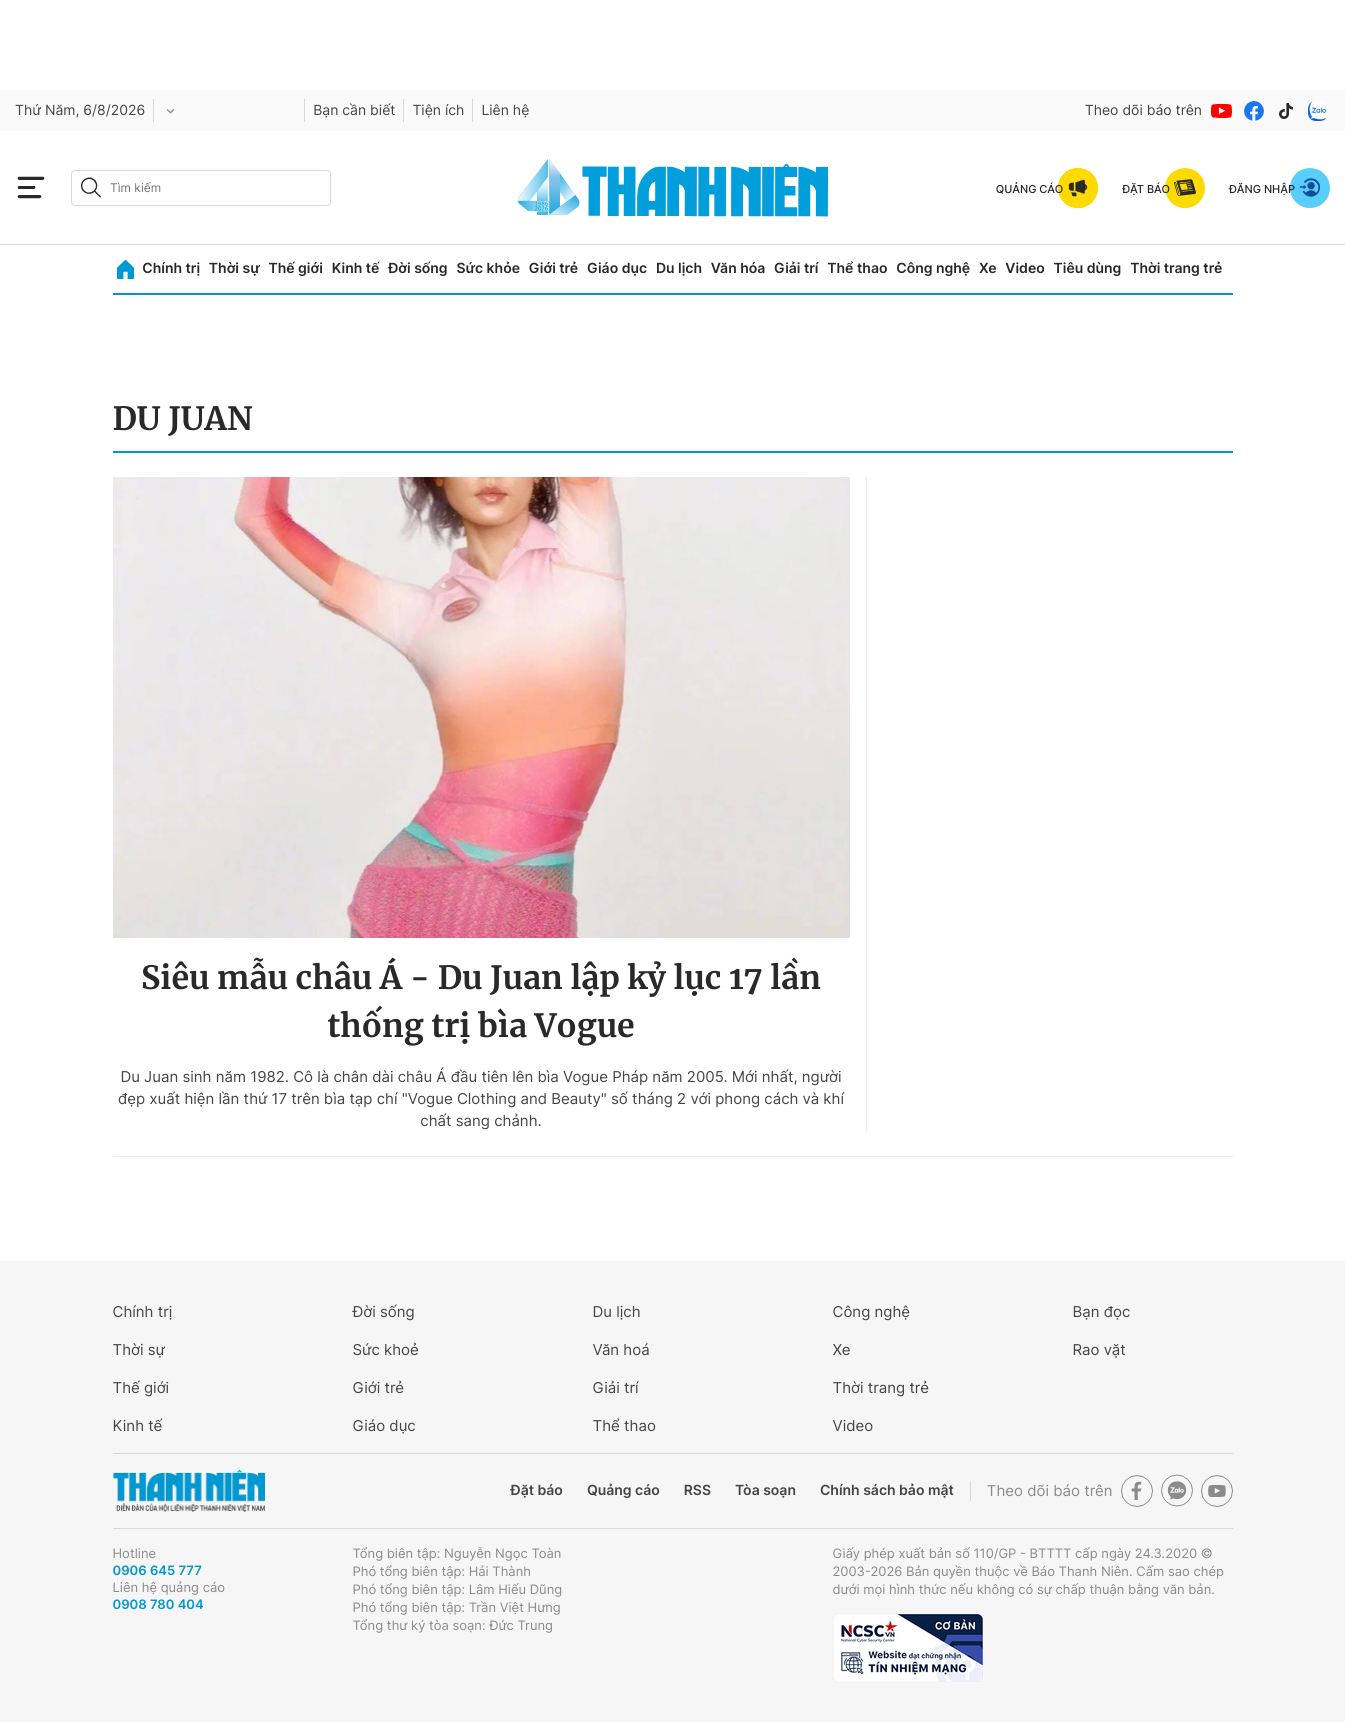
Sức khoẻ (386, 1349)
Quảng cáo (623, 1490)
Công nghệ (933, 268)
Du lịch (679, 268)
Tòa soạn (765, 1490)
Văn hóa (738, 268)
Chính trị (171, 268)
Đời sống (417, 268)
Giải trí (796, 268)
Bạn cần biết (354, 110)
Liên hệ (505, 110)
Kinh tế (356, 268)
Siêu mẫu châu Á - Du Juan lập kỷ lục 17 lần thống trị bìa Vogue (481, 1002)
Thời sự (234, 268)
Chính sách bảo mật (887, 1490)
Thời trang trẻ (1176, 268)
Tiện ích (438, 110)
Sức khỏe (488, 268)
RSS (697, 1490)
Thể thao (857, 268)
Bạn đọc (1102, 1311)
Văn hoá (621, 1349)
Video (1024, 268)
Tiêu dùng (1088, 268)
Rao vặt (1099, 1349)
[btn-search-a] (91, 187)
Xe (988, 268)
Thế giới (296, 268)
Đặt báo (537, 1490)
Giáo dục (617, 268)
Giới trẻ (553, 268)
